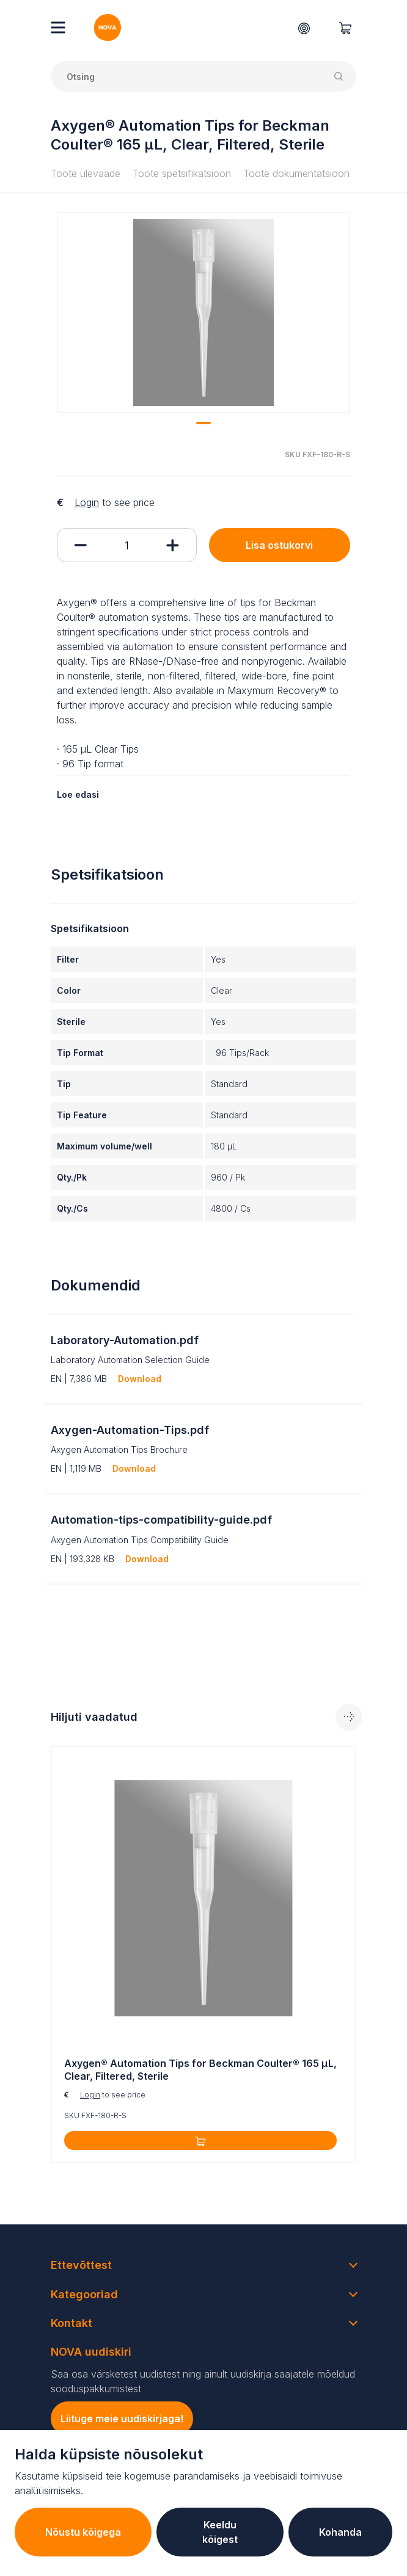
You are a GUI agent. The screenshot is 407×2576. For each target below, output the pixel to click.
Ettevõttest (81, 2265)
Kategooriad (84, 2294)
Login (87, 502)
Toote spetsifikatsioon (182, 173)
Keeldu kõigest (220, 2532)
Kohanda (340, 2532)
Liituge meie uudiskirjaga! (122, 2418)
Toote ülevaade (85, 173)
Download (139, 1378)
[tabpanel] (203, 312)
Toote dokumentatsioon (296, 173)
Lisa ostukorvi (279, 545)
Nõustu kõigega (83, 2532)
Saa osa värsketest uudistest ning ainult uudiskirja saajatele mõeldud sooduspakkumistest (203, 2381)
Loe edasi (78, 794)
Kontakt (71, 2323)
